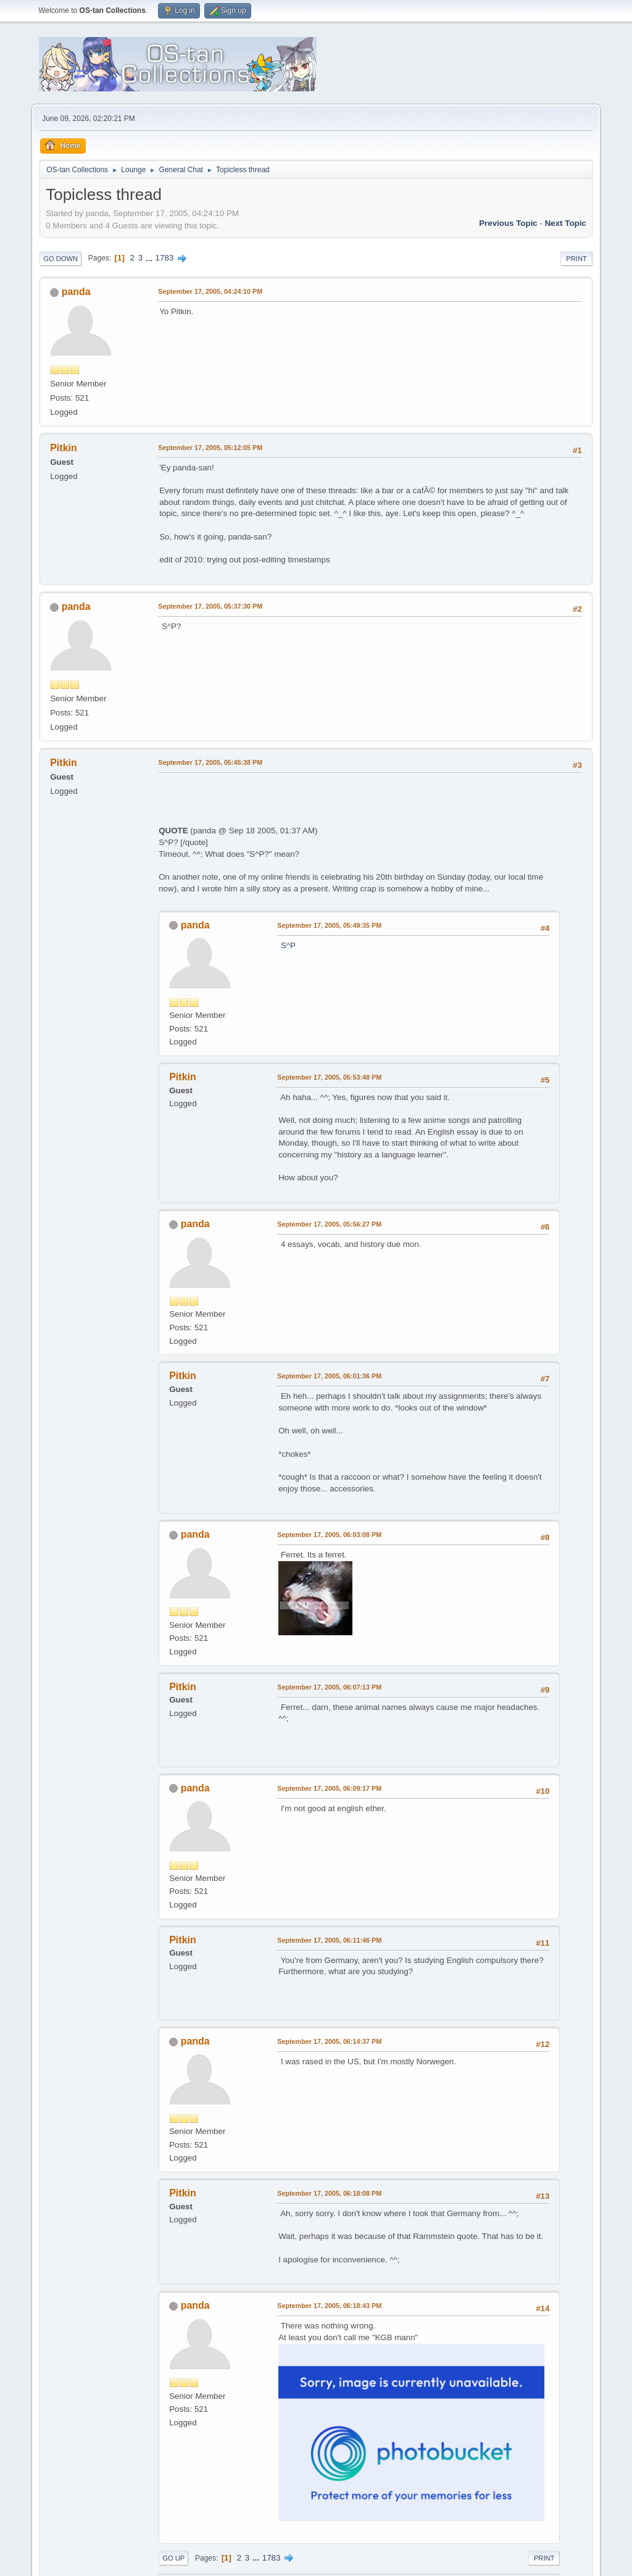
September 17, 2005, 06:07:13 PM (329, 1687)
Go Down (60, 258)
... (150, 257)
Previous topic (508, 223)
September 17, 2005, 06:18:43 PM (329, 2305)
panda (76, 291)
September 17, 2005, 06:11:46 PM (329, 1940)
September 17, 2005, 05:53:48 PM (329, 1077)
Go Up (173, 2558)
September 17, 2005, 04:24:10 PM (210, 291)
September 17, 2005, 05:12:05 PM (210, 447)
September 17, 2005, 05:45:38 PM (210, 762)
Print (576, 258)
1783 (165, 257)
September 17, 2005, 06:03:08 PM (329, 1534)
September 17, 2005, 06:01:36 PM (329, 1376)
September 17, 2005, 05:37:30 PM (210, 606)
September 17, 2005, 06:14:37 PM (329, 2041)
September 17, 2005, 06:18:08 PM (329, 2193)
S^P (288, 945)
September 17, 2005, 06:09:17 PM (329, 1788)
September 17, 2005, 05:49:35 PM (329, 925)
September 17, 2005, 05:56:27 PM (329, 1224)
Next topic (565, 223)
